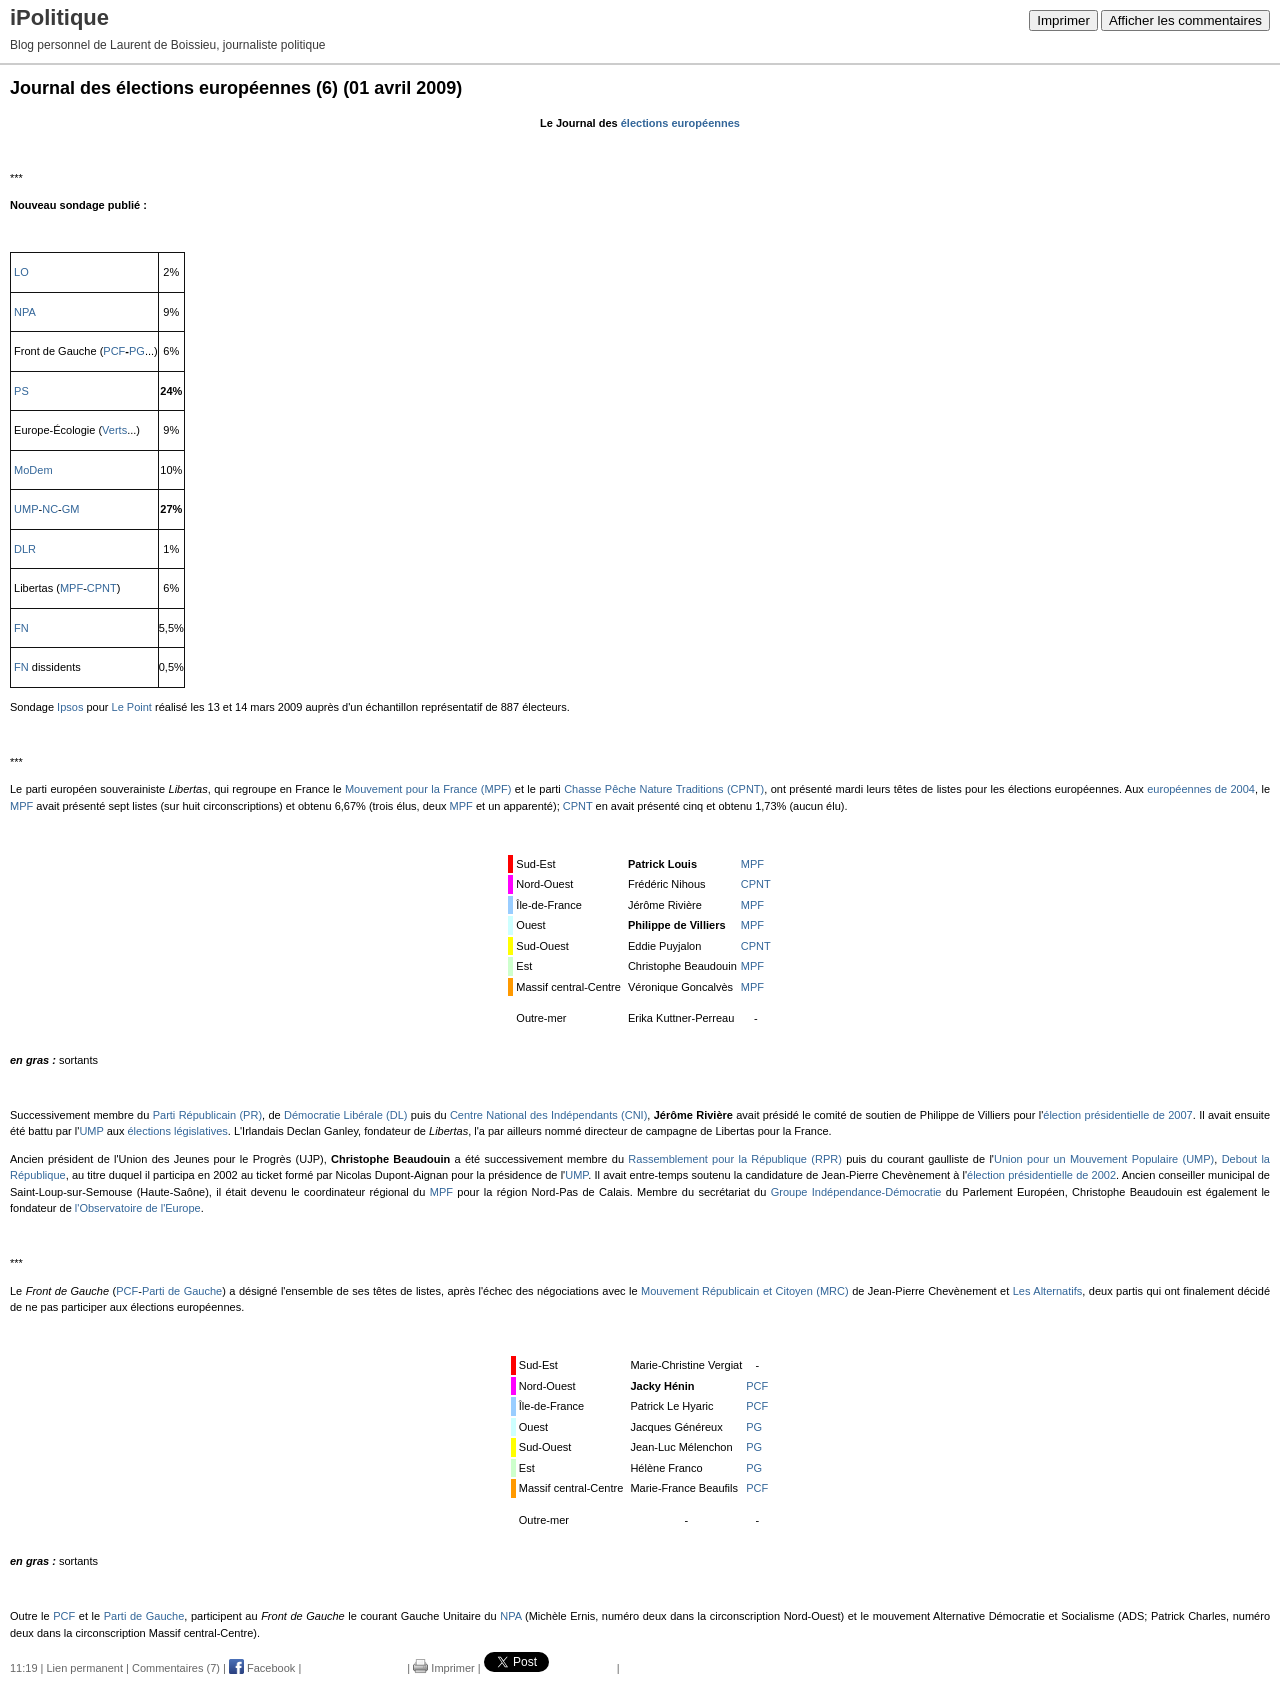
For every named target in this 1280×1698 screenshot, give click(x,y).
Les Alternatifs (1048, 1291)
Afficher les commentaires (1185, 20)
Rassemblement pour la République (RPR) (735, 1159)
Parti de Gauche (182, 1291)
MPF (71, 588)
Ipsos (70, 707)
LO (21, 272)
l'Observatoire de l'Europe (138, 1208)
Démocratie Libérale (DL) (345, 1115)
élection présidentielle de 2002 (1041, 1175)
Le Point (132, 707)
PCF (114, 351)
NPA (25, 312)
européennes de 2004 (1201, 789)
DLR (25, 549)
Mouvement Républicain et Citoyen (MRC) (745, 1291)
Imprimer (1063, 20)
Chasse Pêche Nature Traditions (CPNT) (664, 789)
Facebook (262, 1668)
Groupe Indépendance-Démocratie (856, 1192)
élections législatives (177, 1131)
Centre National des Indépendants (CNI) (548, 1115)
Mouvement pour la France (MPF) (428, 789)
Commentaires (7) (176, 1668)
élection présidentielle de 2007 (1117, 1115)
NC (50, 509)
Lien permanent (85, 1668)
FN (21, 628)
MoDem (33, 470)
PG (137, 351)
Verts (114, 430)
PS (21, 391)
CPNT (102, 588)
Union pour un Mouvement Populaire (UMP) (1104, 1159)
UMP (26, 509)
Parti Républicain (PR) (207, 1115)
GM (71, 509)
